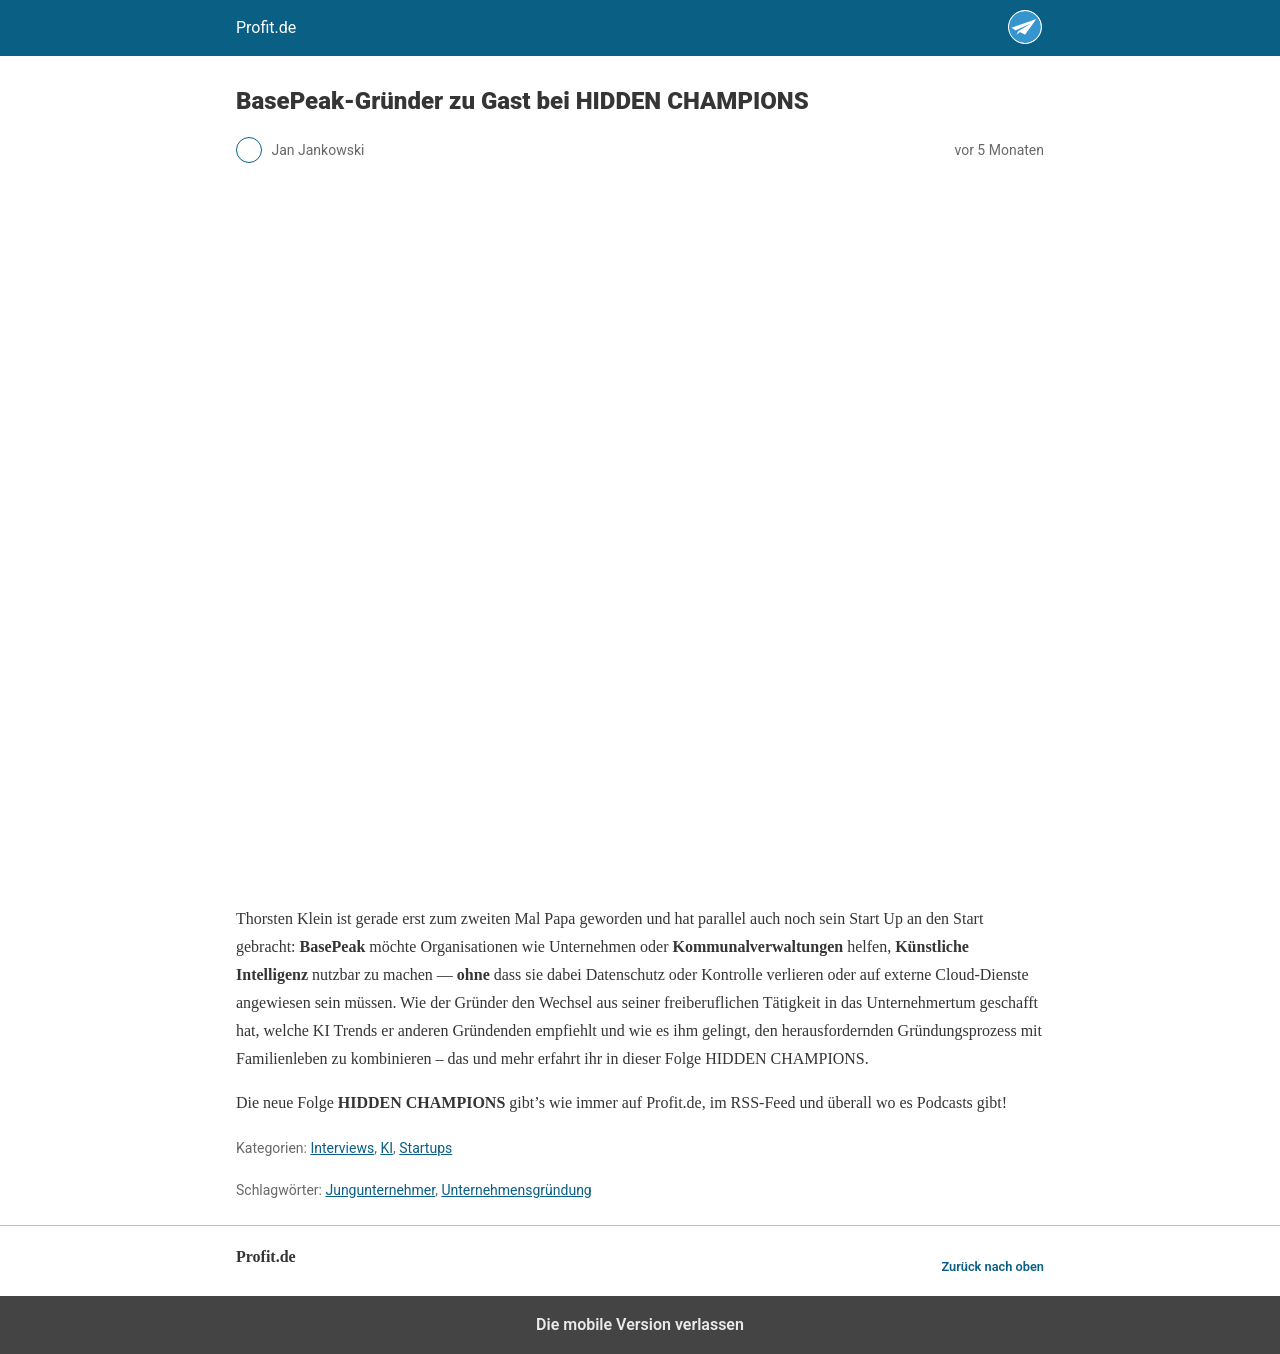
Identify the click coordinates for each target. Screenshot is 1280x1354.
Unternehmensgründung (516, 1190)
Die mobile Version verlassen (640, 1324)
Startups (425, 1148)
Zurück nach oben (992, 1266)
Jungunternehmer (380, 1190)
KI (386, 1148)
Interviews (342, 1148)
